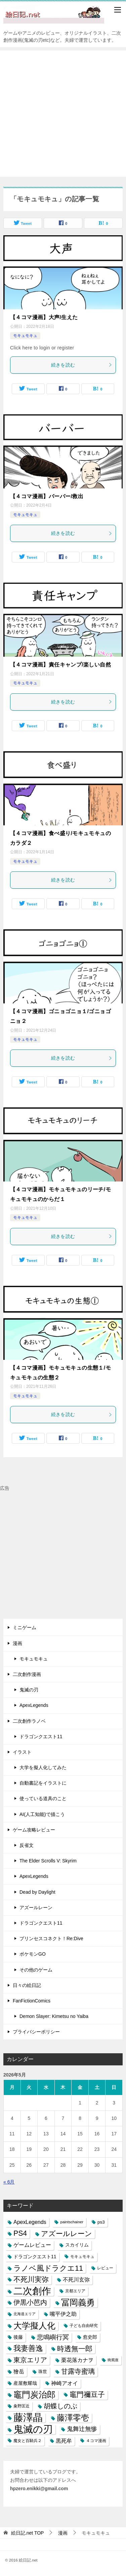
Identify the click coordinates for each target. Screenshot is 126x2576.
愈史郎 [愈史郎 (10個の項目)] (90, 2337)
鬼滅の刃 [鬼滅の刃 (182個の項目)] (33, 2429)
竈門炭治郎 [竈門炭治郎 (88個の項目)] (34, 2394)
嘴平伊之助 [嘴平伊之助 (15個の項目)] (63, 2314)
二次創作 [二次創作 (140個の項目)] (32, 2291)
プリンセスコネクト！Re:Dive (51, 1938)
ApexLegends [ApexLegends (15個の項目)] (29, 2222)
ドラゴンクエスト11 (40, 1736)
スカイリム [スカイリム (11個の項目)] (77, 2244)
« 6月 (8, 2182)
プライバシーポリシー (36, 2031)
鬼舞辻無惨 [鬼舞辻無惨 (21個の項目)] (82, 2429)
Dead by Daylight (37, 1892)
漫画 (17, 1643)
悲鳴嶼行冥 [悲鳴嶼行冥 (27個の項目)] (53, 2337)
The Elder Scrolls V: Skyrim (48, 1860)
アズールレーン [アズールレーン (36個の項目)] (66, 2233)
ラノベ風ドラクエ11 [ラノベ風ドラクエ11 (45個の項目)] (48, 2268)
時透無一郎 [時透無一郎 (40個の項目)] (74, 2348)
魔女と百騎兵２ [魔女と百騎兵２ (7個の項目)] (27, 2440)
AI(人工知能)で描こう (42, 1814)
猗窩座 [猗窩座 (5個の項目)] (113, 2360)
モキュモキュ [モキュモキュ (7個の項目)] (82, 2256)
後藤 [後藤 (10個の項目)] (18, 2337)
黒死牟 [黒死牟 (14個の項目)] (64, 2441)
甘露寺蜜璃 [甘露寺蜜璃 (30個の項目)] (78, 2371)
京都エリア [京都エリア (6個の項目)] (75, 2291)
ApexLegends (33, 1705)
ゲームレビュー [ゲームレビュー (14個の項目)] (32, 2245)
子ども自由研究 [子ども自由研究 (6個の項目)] (84, 2326)
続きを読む (82, 365)
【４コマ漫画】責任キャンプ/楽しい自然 (60, 664)
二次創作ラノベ (29, 1721)
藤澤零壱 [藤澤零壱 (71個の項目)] (73, 2417)
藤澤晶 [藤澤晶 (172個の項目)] (28, 2418)
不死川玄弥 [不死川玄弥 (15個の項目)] (76, 2279)
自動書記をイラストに (43, 1783)
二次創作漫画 (27, 1674)
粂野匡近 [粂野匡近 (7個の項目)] (21, 2406)
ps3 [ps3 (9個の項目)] (101, 2222)
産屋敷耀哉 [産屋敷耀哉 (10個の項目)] (25, 2383)
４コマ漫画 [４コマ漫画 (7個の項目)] (96, 2440)
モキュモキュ (25, 335)
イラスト (22, 1752)
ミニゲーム (24, 1627)
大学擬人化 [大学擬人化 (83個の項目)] (34, 2325)
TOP (27, 2533)
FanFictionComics (31, 2000)
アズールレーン (35, 1907)
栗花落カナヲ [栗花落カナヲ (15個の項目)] (77, 2360)
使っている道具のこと (43, 1798)
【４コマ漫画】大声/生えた (44, 317)
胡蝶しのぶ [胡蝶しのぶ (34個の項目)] (60, 2406)
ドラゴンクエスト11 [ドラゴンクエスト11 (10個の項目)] (34, 2256)
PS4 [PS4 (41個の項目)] (20, 2233)
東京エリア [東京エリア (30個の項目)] (30, 2360)
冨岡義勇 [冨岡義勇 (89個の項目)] (78, 2302)
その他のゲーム (35, 1969)
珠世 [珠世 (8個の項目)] (42, 2371)
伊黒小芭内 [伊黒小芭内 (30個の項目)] (30, 2302)
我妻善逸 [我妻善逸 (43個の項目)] (28, 2348)
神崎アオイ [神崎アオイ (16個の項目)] (64, 2383)
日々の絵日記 (27, 1985)
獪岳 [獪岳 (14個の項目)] (18, 2371)
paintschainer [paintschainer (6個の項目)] (71, 2222)
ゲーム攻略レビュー (34, 1829)
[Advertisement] (63, 113)
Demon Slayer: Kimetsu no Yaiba (53, 2016)
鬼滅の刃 (28, 1689)
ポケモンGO (32, 1954)
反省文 (26, 1845)
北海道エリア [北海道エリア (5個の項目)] (24, 2314)
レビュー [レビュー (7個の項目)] (105, 2268)
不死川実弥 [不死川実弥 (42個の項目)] (31, 2279)
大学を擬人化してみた (43, 1767)
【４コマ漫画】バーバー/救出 (46, 496)
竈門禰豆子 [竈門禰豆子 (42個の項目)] (87, 2395)
